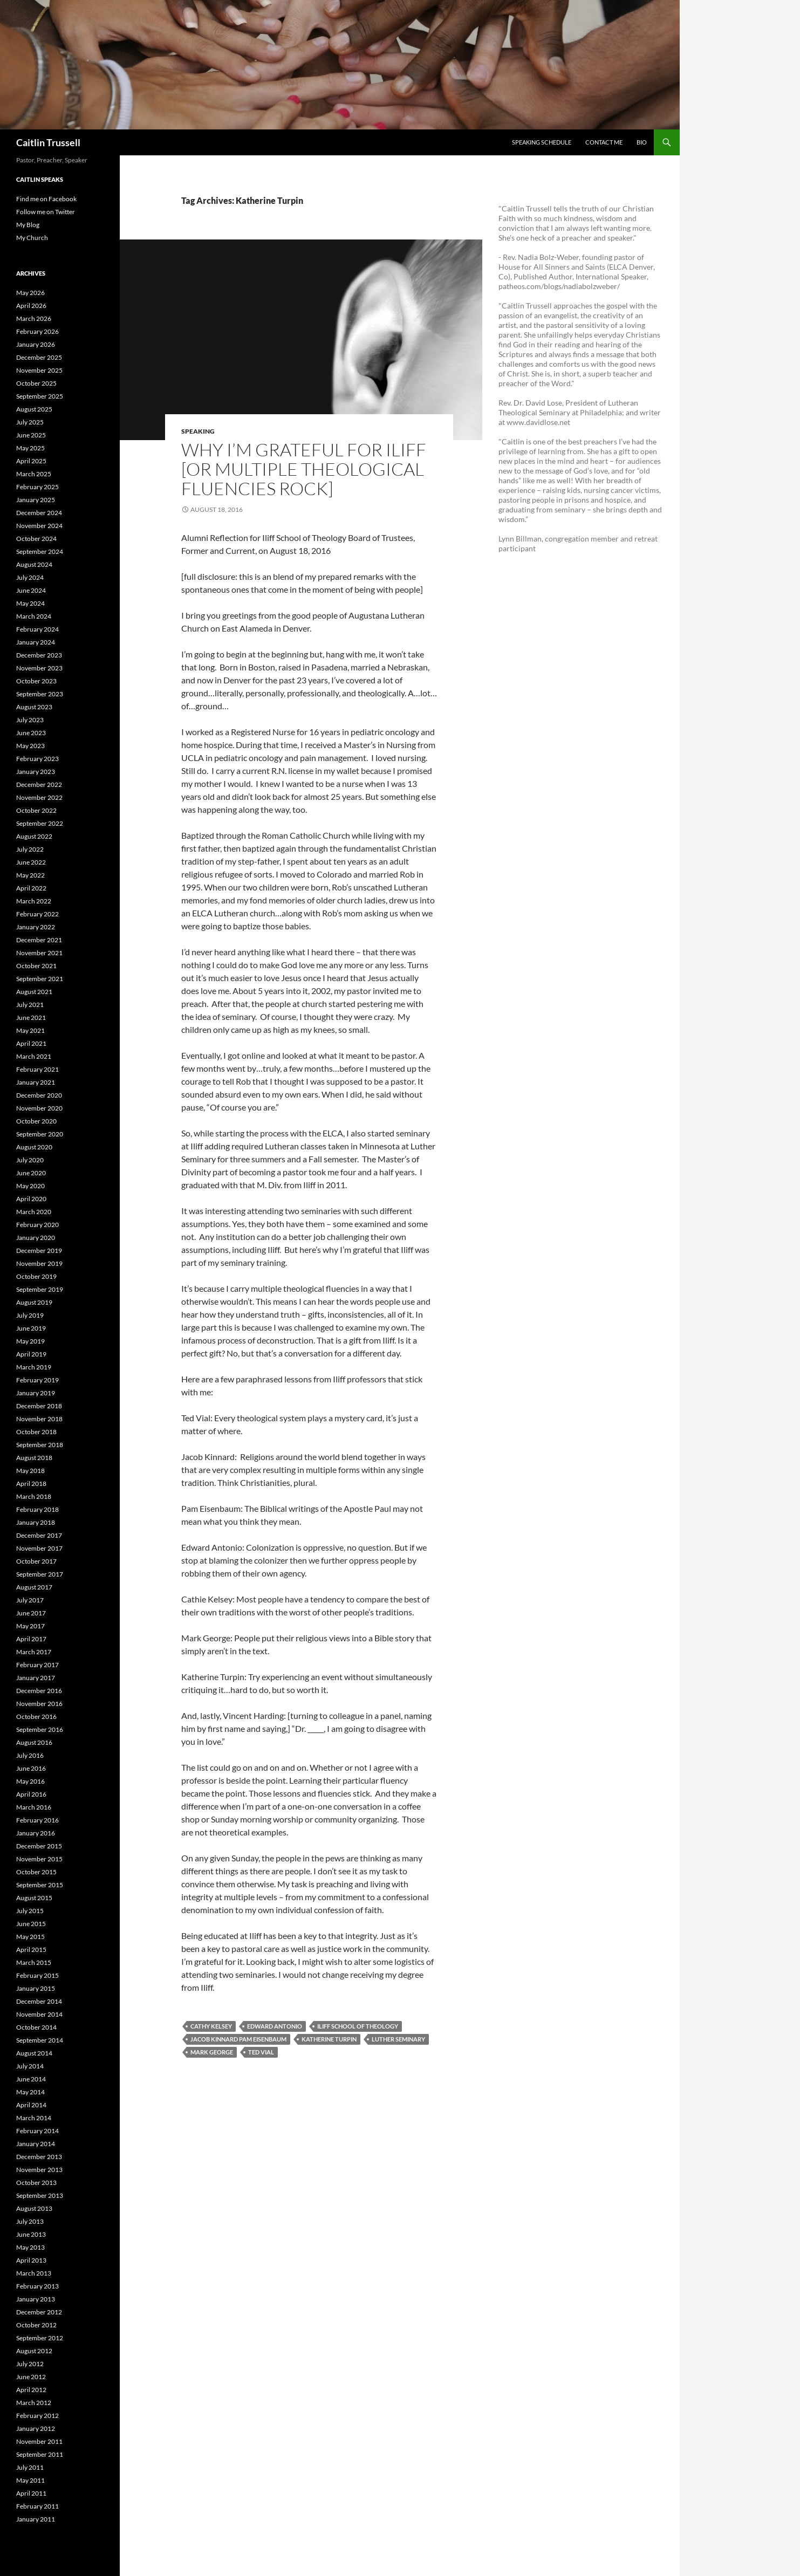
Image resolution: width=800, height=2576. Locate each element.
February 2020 (37, 1225)
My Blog (27, 225)
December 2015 (39, 1846)
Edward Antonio (274, 2026)
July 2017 (30, 1600)
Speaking (198, 431)
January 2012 (35, 2428)
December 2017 (39, 1535)
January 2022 (35, 927)
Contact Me (604, 142)
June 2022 (31, 862)
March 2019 (33, 1367)
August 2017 (34, 1587)
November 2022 (39, 797)
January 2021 (35, 1082)
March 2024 (33, 616)
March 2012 (33, 2403)
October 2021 (36, 966)
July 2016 (30, 1755)
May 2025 (30, 448)
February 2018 (37, 1509)
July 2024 (30, 577)
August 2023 (34, 707)
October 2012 (36, 2325)
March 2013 (33, 2273)
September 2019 (39, 1289)
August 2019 (34, 1302)
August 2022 (34, 836)
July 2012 (30, 2364)
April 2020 (31, 1199)
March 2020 (33, 1212)
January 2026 (35, 344)
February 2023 (37, 759)
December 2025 (39, 357)
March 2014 (33, 2118)
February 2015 (37, 1975)
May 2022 (30, 875)
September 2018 (39, 1445)
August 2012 (34, 2351)
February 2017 (37, 1665)
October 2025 (36, 383)
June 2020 (31, 1173)
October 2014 (36, 2027)
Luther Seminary (398, 2039)
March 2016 (33, 1807)
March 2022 (33, 901)
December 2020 (39, 1095)
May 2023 (30, 746)
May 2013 (30, 2247)
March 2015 (33, 1962)
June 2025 (31, 435)
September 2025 (39, 396)
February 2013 (37, 2286)
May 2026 (30, 293)
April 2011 (31, 2493)
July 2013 (30, 2221)
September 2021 (39, 979)
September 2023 (39, 694)
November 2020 (39, 1108)
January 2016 (35, 1833)
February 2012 (37, 2415)
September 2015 (39, 1885)
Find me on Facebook (46, 199)
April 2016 (31, 1794)
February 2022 (37, 914)
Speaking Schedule (541, 142)
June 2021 (31, 1017)
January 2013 (35, 2299)
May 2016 (30, 1781)
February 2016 (37, 1820)
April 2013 (31, 2260)
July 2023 (30, 720)
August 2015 (34, 1898)
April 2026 (31, 306)
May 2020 (30, 1186)
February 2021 (37, 1069)
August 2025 (34, 409)
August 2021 (34, 992)
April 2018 (31, 1483)
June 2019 (31, 1328)
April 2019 (31, 1354)
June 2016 (31, 1768)
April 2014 (31, 2105)
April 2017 (31, 1639)
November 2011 (39, 2441)
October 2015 (36, 1872)
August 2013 (34, 2208)
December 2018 (39, 1406)
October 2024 (36, 539)
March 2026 (33, 318)
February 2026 (37, 331)
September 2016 (39, 1729)
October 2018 (36, 1432)
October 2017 (36, 1561)
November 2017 (39, 1548)
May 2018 (30, 1471)
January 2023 (35, 772)
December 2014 (39, 2001)
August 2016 (34, 1742)
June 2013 (31, 2234)
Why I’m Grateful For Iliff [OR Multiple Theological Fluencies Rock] (303, 469)
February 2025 (37, 487)
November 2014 (39, 2014)
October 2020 (36, 1121)
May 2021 (30, 1030)
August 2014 (34, 2053)
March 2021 (33, 1056)
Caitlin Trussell (48, 142)
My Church (32, 238)
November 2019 (39, 1263)
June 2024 (31, 590)
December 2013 (39, 2157)
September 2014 (39, 2040)
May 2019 (30, 1341)
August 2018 (34, 1458)
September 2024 (39, 551)
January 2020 (35, 1238)
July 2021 (30, 1005)
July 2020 (30, 1160)
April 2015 (31, 1949)
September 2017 (39, 1574)
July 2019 (30, 1315)
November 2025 (39, 370)
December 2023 (39, 655)
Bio (642, 142)
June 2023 (31, 733)
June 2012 (31, 2377)
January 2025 (35, 500)
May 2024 (30, 603)
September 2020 (39, 1134)
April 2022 (31, 888)
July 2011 (30, 2467)
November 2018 (39, 1419)
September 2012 (39, 2338)
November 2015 (39, 1859)
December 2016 (39, 1691)
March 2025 (33, 474)
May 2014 (30, 2092)
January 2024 (35, 642)
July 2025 (30, 422)
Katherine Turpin (329, 2039)
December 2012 (39, 2312)
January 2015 (35, 1988)
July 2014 (30, 2066)
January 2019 (35, 1393)
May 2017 (30, 1626)
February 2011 (37, 2506)
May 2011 (30, 2480)
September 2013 (39, 2195)
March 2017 (33, 1652)
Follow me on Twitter (45, 212)
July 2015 (30, 1911)
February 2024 (37, 629)
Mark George (211, 2052)
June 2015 (31, 1924)
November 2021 (39, 953)
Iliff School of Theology (357, 2026)
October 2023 (36, 681)
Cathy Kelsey (211, 2026)
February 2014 (37, 2131)
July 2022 (30, 849)
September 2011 (39, 2454)
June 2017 (31, 1613)
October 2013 (36, 2182)
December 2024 (39, 513)
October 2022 (36, 810)
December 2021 (39, 940)
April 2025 (31, 461)
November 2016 (39, 1704)
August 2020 (34, 1147)
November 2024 (39, 526)
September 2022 (39, 823)
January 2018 (35, 1522)
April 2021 (31, 1043)
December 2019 (39, 1250)
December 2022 (39, 784)
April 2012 (31, 2390)
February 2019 (37, 1380)
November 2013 (39, 2170)
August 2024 (34, 564)
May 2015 (30, 1937)
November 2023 (39, 668)
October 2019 (36, 1276)
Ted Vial (261, 2052)
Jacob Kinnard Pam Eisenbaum (238, 2039)
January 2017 (35, 1678)
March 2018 (33, 1496)
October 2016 (36, 1716)
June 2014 (31, 2079)
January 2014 (35, 2144)
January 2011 (35, 2519)
